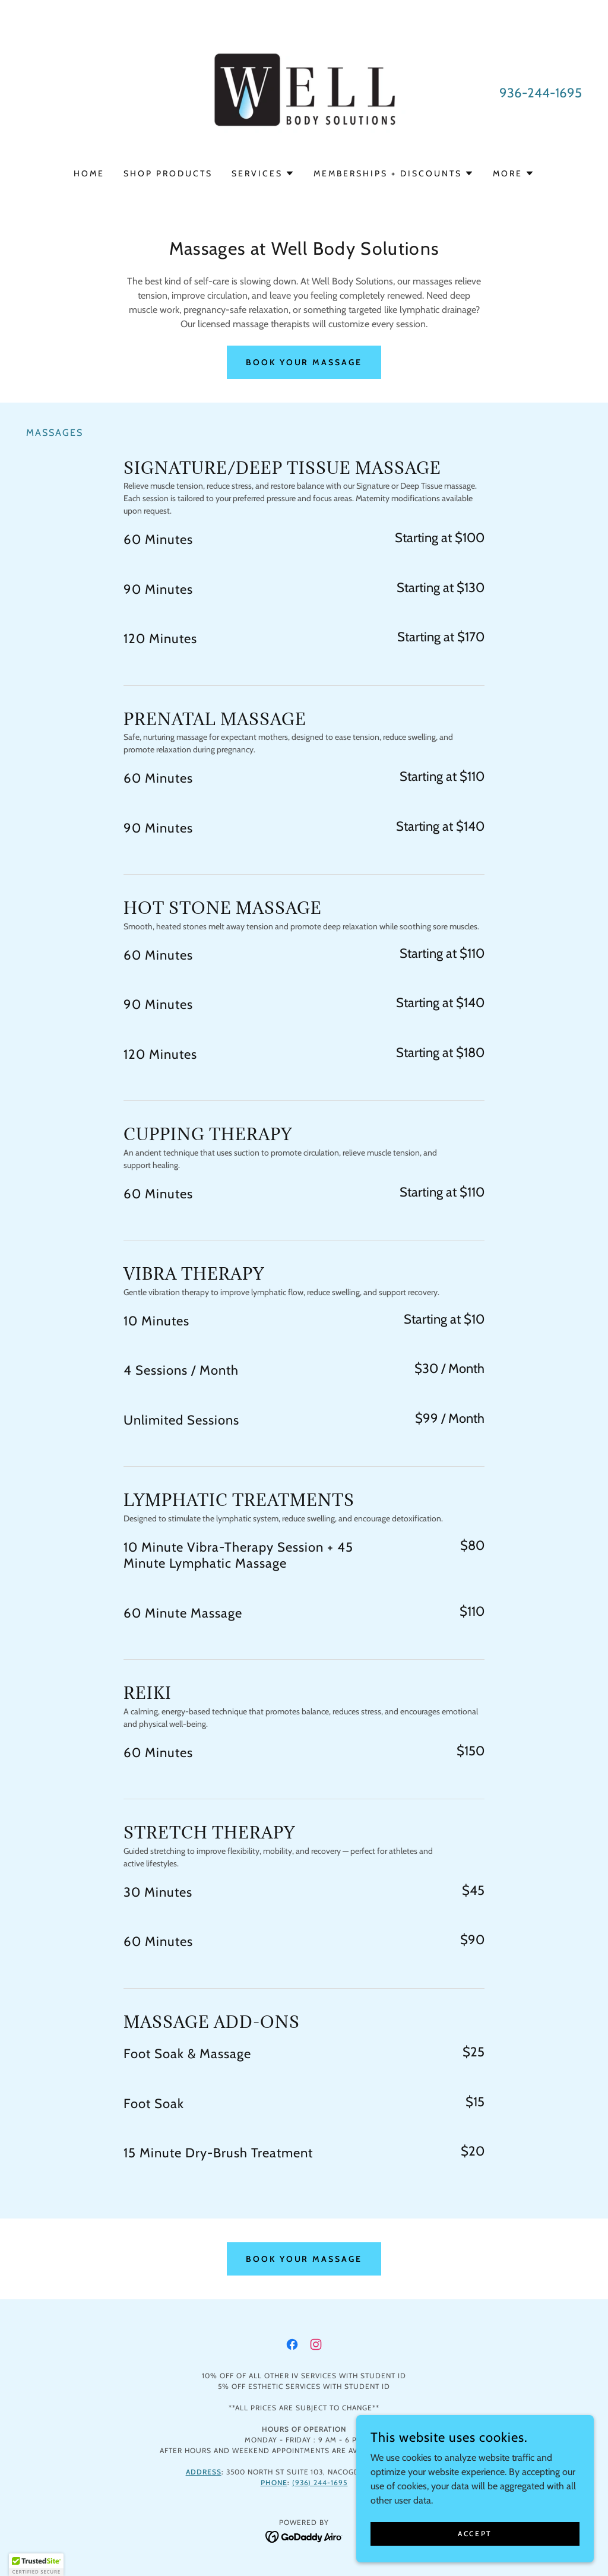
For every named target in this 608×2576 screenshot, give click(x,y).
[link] (304, 91)
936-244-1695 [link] (540, 93)
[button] (263, 173)
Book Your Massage (304, 362)
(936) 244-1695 (320, 2482)
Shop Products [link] (168, 173)
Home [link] (89, 173)
